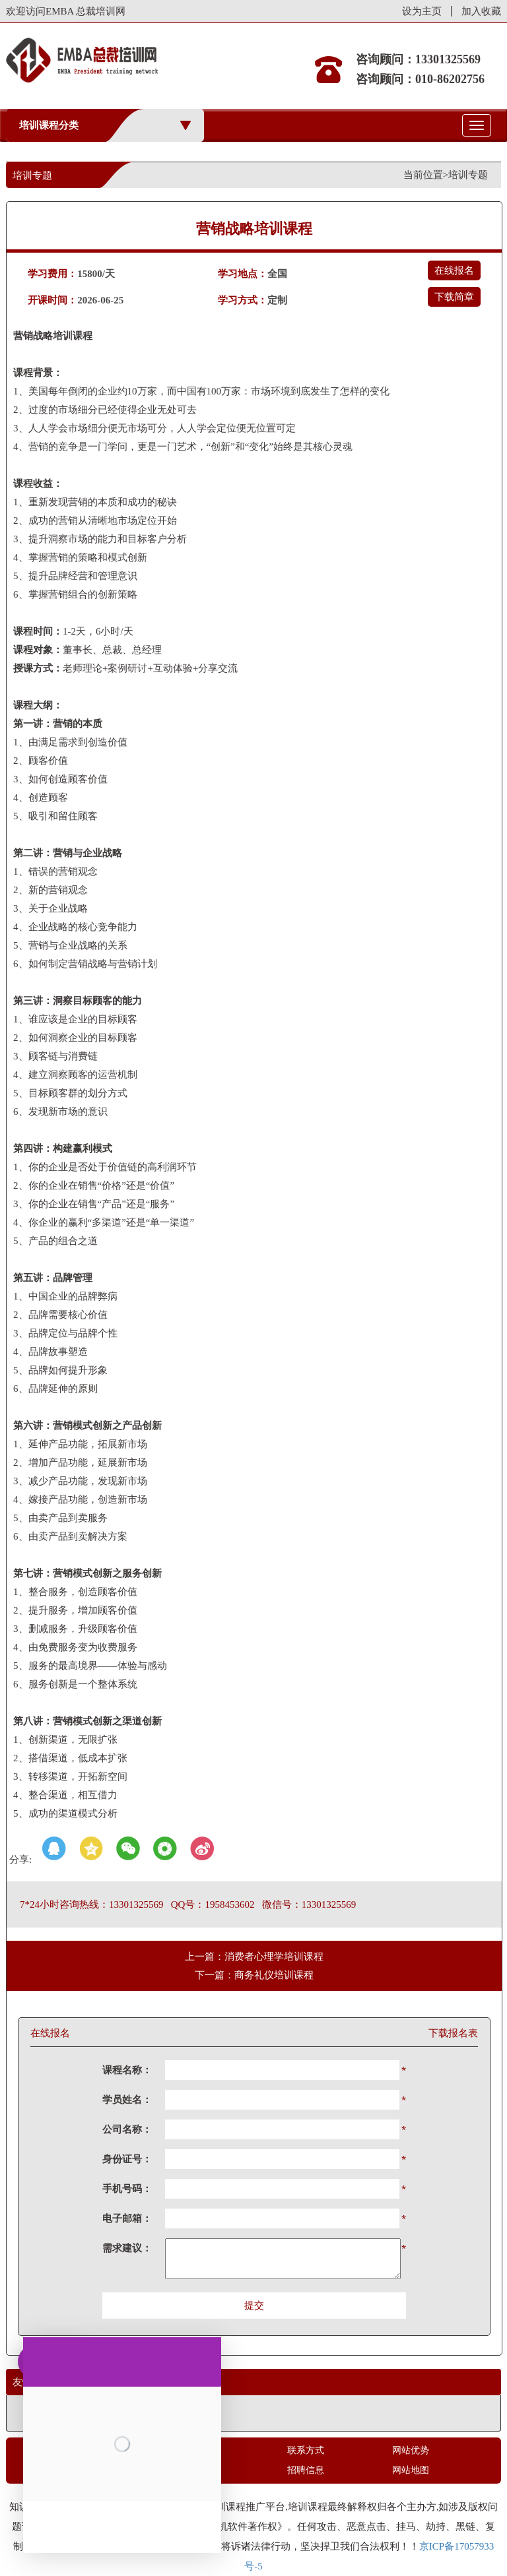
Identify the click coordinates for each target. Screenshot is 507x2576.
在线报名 (454, 270)
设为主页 (422, 11)
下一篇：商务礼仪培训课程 (254, 1975)
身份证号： (127, 2159)
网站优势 (410, 2450)
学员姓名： (127, 2099)
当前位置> (425, 175)
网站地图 (410, 2470)
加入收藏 (481, 11)
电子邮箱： (127, 2218)
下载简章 (454, 297)
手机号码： (127, 2188)
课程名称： (127, 2070)
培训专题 (468, 175)
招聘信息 (305, 2470)
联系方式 (305, 2450)
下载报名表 (453, 2033)
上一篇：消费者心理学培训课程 (254, 1956)
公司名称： (127, 2129)
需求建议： (127, 2248)
